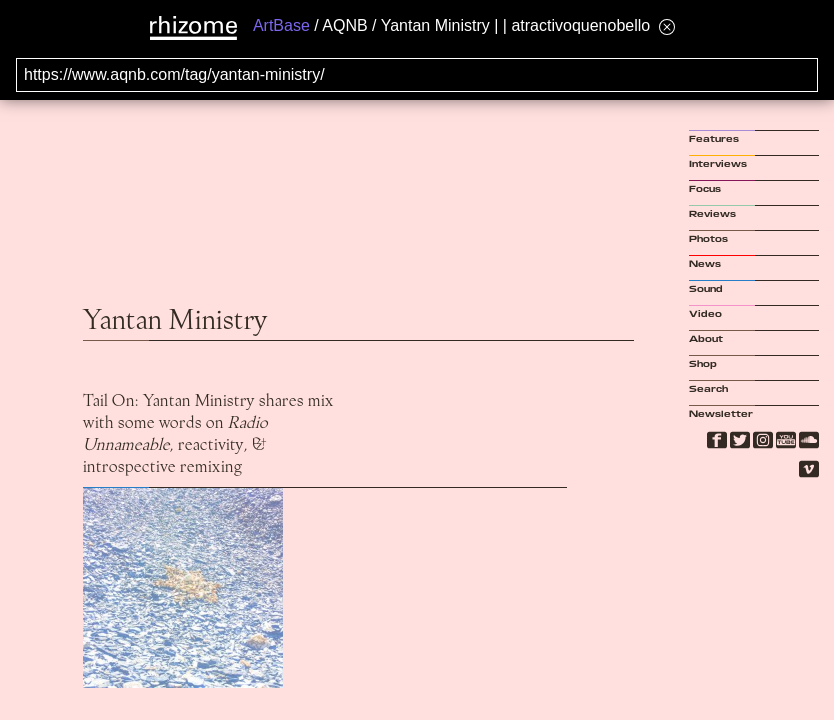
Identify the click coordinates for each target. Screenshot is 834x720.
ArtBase (281, 25)
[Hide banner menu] (667, 26)
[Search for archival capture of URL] (417, 75)
